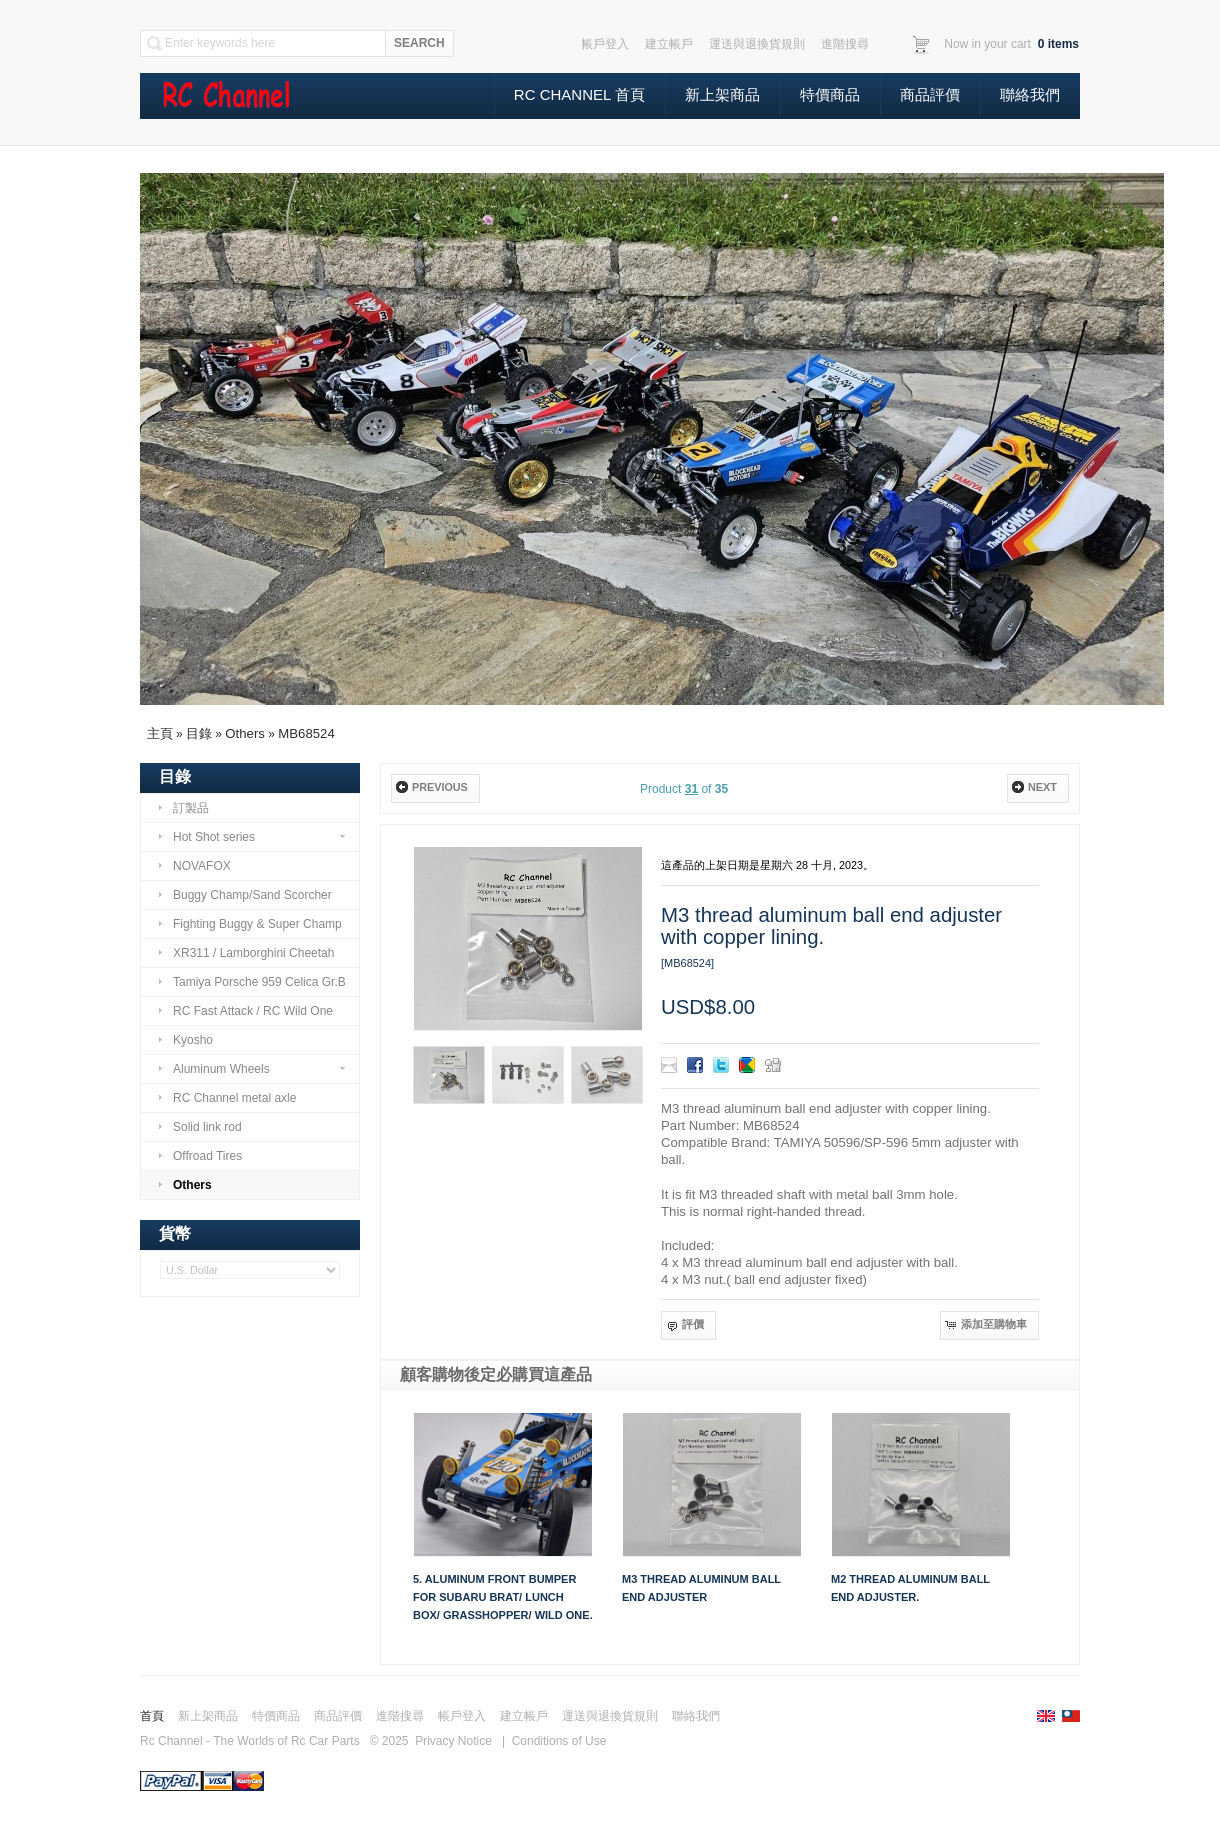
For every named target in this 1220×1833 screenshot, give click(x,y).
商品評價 (930, 94)
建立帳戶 (524, 1716)
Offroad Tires (199, 1156)
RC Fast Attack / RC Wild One (245, 1011)
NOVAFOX (194, 866)
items (1056, 44)
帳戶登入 (462, 1716)
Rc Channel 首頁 (579, 94)
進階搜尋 (400, 1716)
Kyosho (185, 1040)
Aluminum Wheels (251, 1069)
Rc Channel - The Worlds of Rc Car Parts (250, 1741)
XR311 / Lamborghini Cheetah (245, 953)
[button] (435, 788)
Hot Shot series (251, 837)
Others (245, 733)
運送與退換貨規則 (610, 1716)
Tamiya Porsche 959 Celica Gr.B (251, 982)
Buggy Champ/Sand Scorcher (244, 895)
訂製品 (183, 808)
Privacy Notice (453, 1741)
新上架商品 (722, 94)
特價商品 (830, 94)
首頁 (152, 1716)
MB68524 (306, 733)
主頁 (160, 733)
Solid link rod (199, 1127)
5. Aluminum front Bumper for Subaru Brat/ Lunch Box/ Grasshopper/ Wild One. (503, 1597)
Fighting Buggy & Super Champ (249, 924)
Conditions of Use (559, 1741)
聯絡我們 (1030, 94)
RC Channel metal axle (226, 1098)
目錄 (199, 733)
